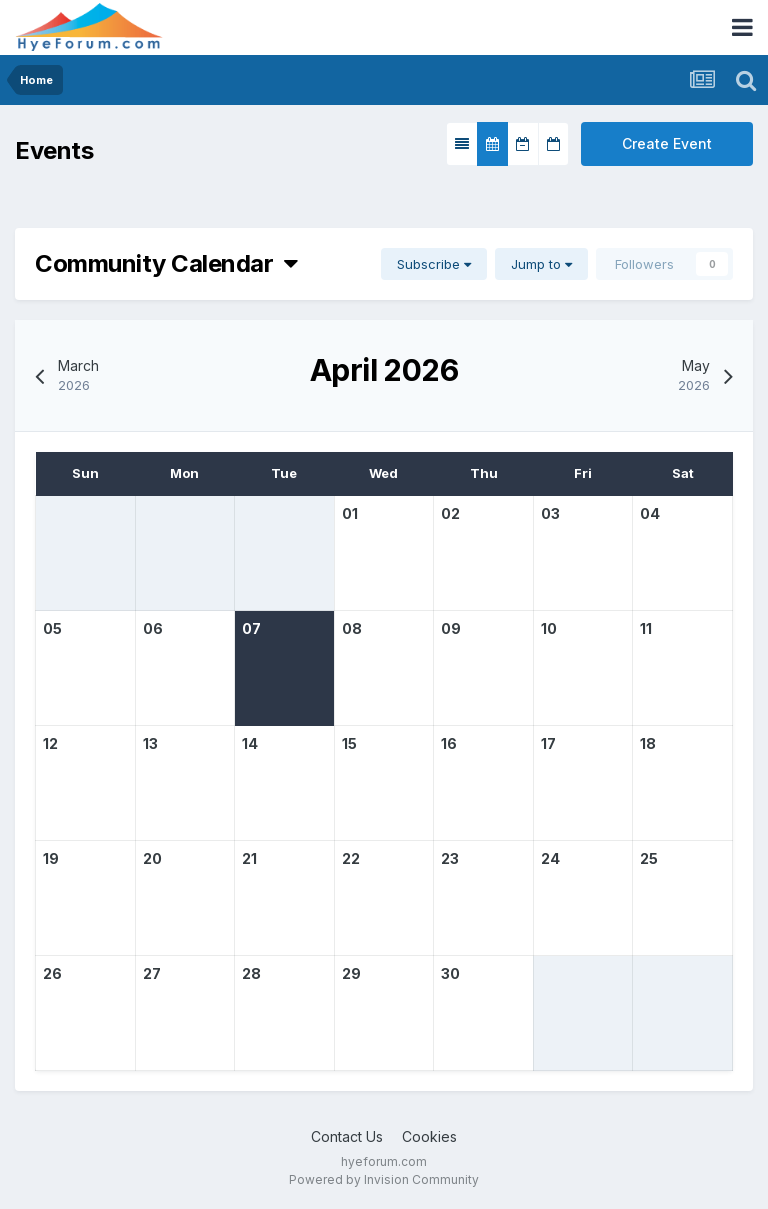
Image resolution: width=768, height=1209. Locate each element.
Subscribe (434, 264)
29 (351, 973)
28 (251, 973)
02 (450, 513)
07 (251, 628)
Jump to (541, 264)
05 (52, 628)
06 (153, 628)
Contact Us (347, 1136)
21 (249, 858)
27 (152, 973)
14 (250, 743)
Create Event (667, 143)
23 (450, 858)
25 (649, 858)
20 (152, 858)
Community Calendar (166, 263)
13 (150, 743)
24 (550, 858)
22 (351, 858)
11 (646, 628)
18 (648, 743)
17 (548, 743)
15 (349, 743)
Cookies (429, 1136)
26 (52, 973)
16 (449, 743)
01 (350, 513)
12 (50, 743)
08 (352, 628)
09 (451, 628)
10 (549, 628)
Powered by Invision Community (384, 1179)
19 (51, 858)
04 (650, 513)
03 (550, 513)
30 (450, 973)
